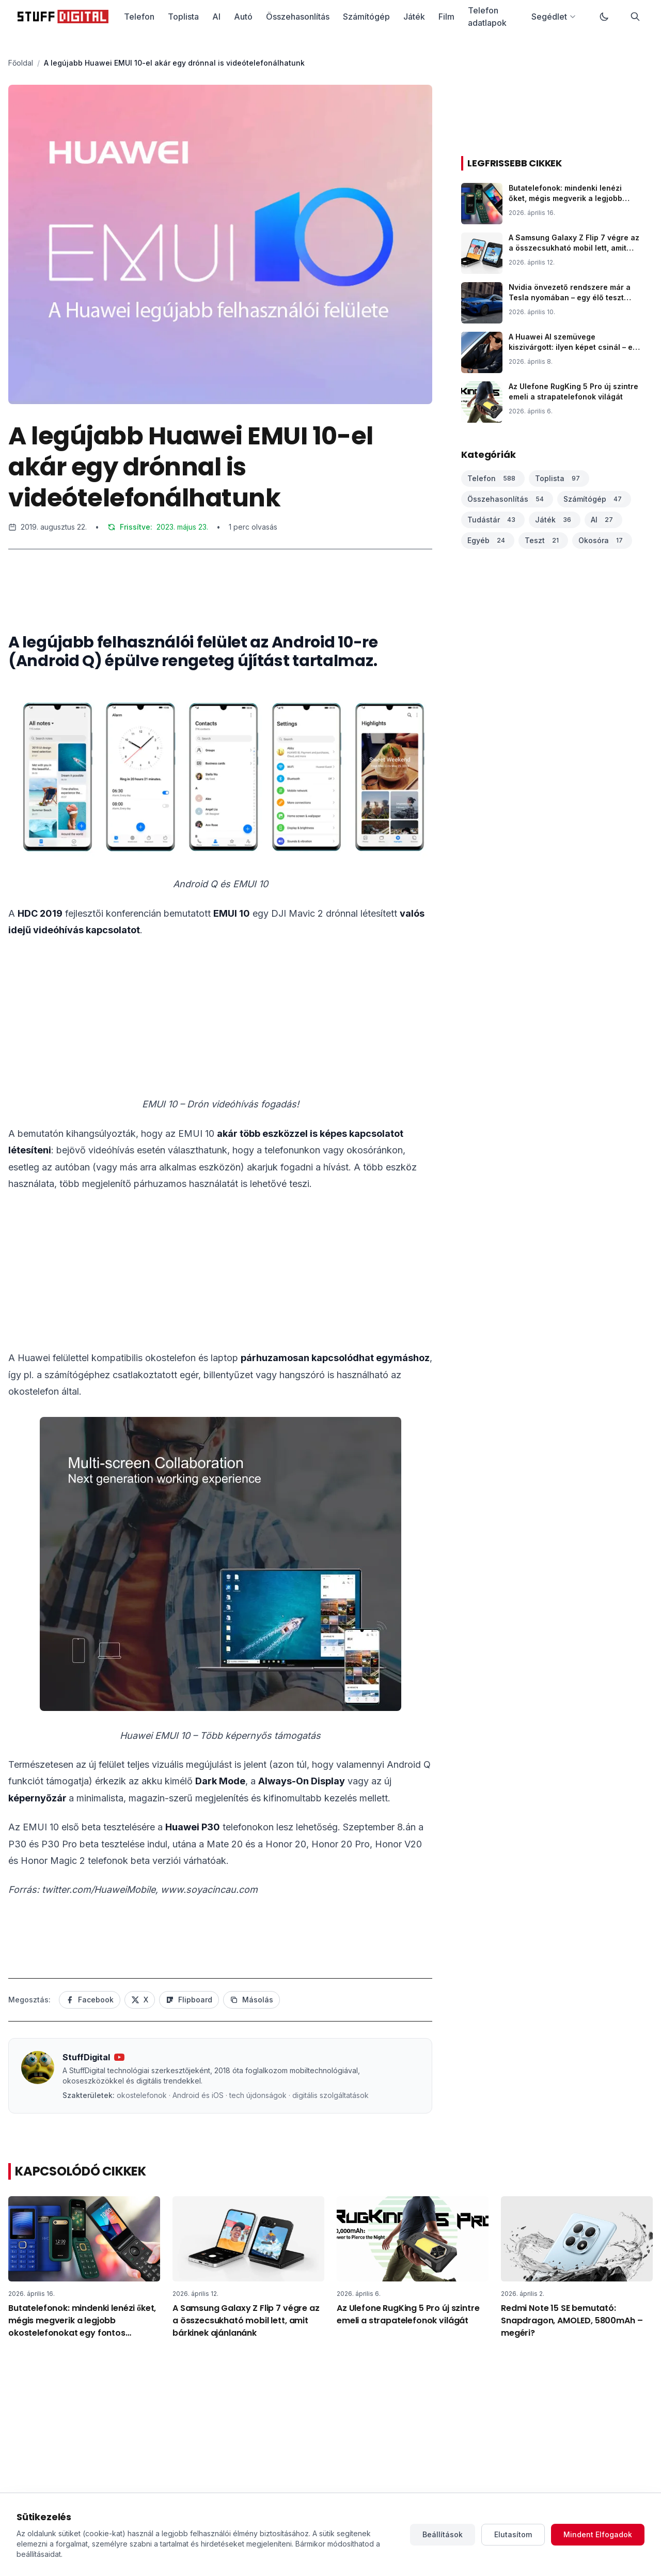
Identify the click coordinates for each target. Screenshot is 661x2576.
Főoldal (20, 62)
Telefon (139, 16)
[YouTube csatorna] (119, 2057)
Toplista (183, 16)
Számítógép (366, 16)
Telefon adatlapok (487, 16)
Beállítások (442, 2534)
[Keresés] (635, 16)
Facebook (90, 1999)
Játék (414, 16)
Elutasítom (513, 2534)
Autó (243, 16)
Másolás (251, 1999)
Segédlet (553, 16)
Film (446, 16)
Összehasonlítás (297, 16)
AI (216, 16)
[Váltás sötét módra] (604, 16)
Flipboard (189, 1999)
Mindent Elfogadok (597, 2534)
